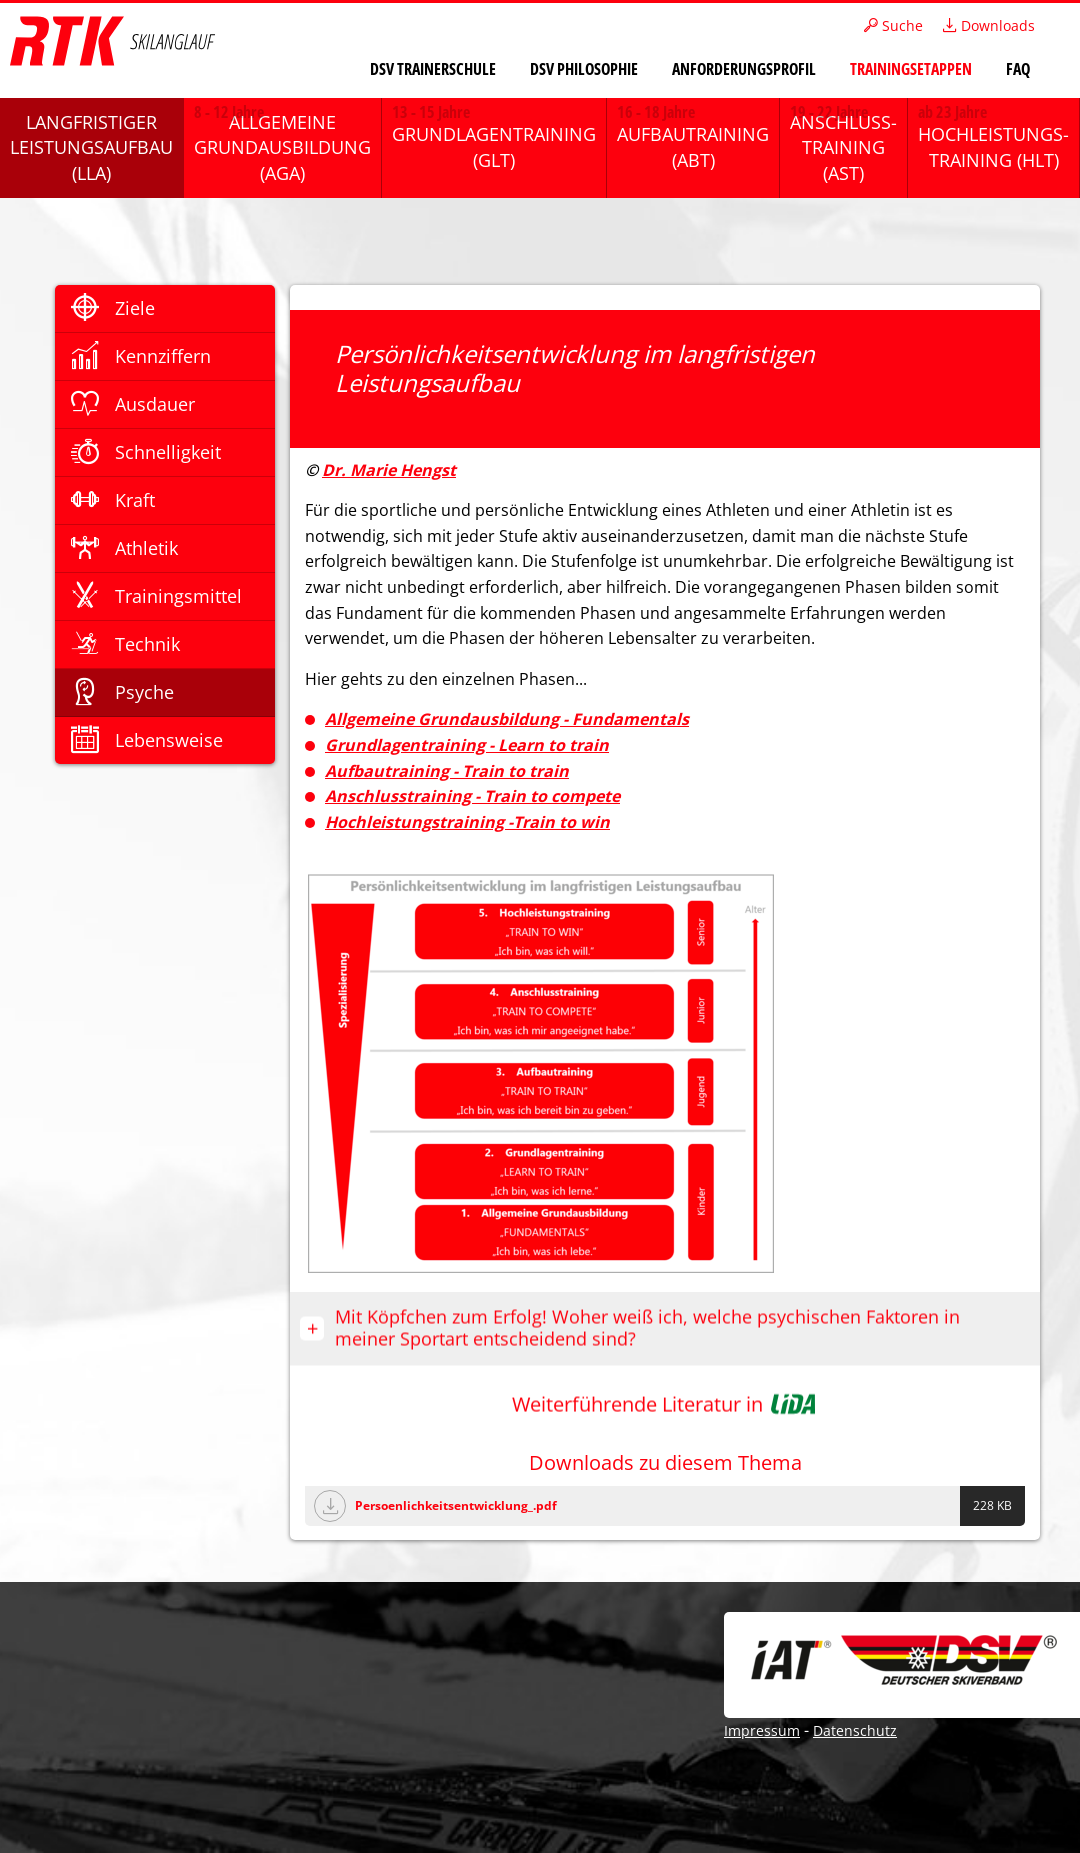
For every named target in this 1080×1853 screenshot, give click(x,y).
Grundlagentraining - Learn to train (467, 745)
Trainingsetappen (911, 69)
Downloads (989, 25)
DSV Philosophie (584, 69)
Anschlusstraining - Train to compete (472, 796)
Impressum (762, 1730)
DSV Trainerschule (433, 69)
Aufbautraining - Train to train (447, 771)
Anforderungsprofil (744, 69)
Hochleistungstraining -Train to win (467, 822)
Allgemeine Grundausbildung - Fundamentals (507, 719)
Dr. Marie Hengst (389, 470)
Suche (893, 25)
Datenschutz (855, 1730)
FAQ (1018, 69)
